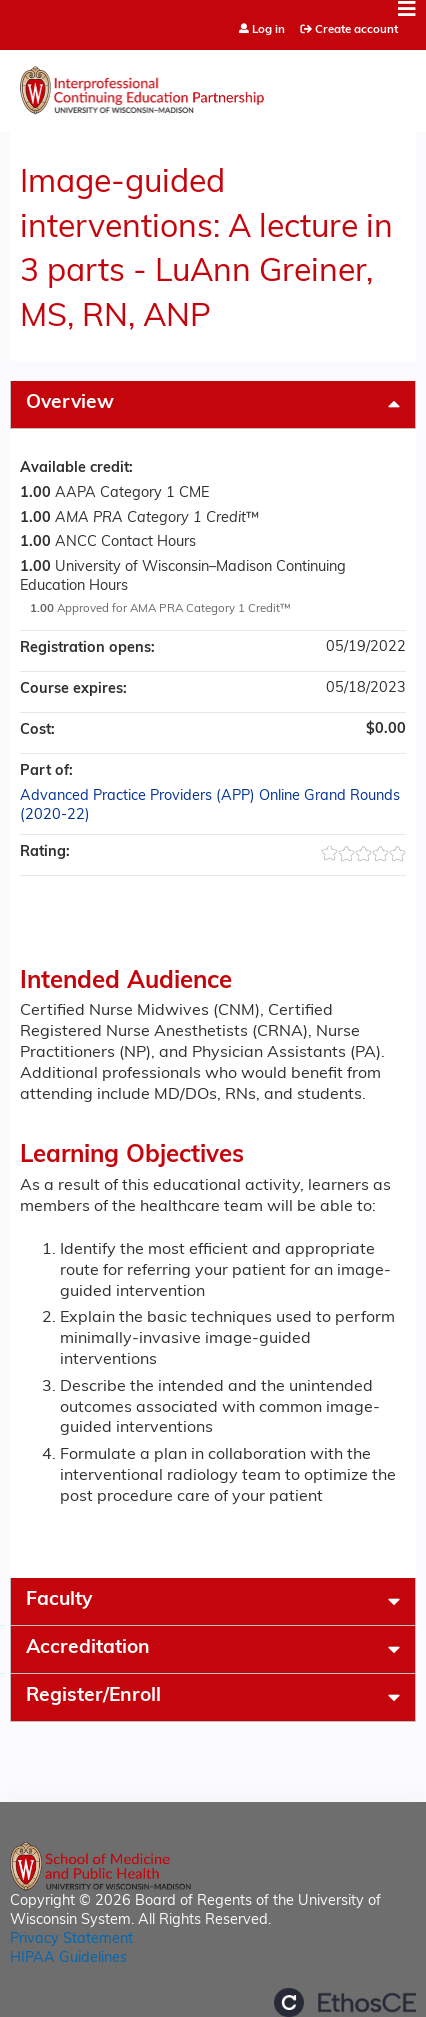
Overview (70, 403)
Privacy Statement (71, 1939)
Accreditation (88, 1648)
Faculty (59, 1600)
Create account (356, 30)
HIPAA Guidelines (68, 1958)
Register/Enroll (93, 1696)
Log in (268, 30)
